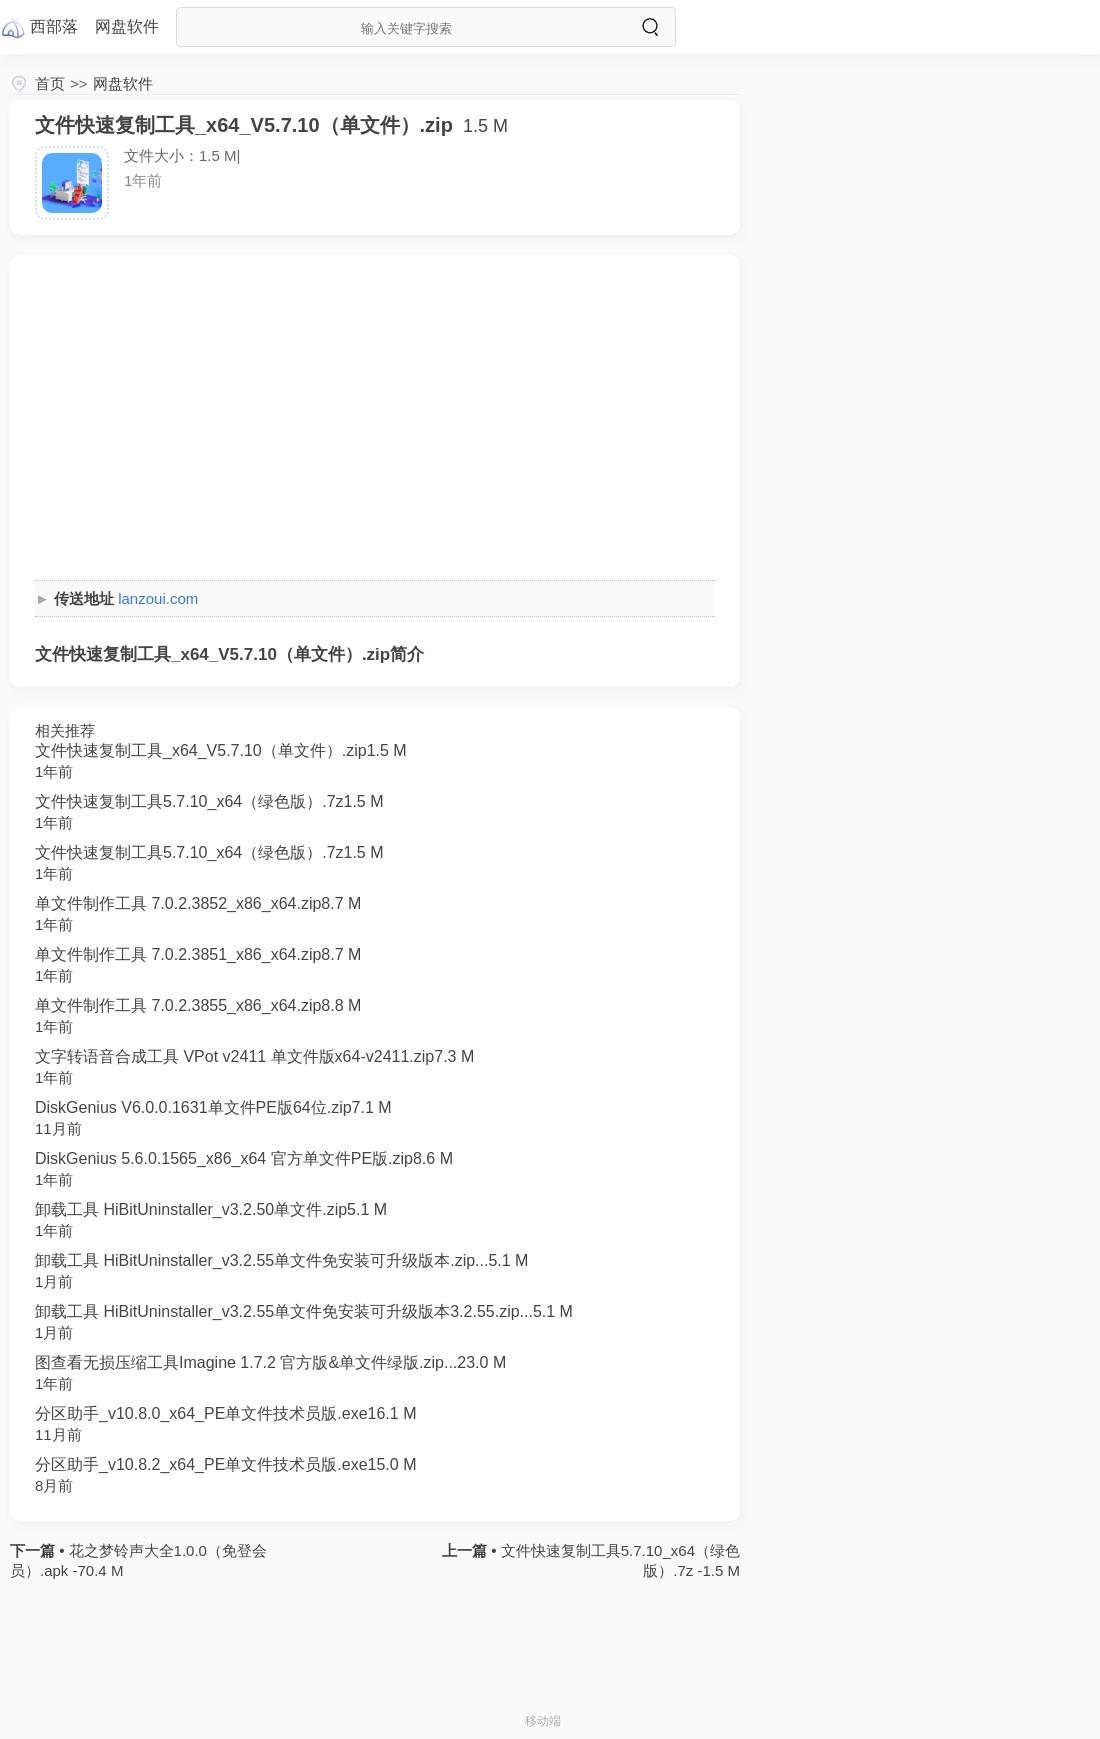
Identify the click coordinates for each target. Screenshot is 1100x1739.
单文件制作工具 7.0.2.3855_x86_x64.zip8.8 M (198, 1005)
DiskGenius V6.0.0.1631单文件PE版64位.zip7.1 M (213, 1107)
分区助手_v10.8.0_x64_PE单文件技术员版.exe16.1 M (225, 1413)
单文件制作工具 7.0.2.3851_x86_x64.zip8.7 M (198, 954)
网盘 (127, 26)
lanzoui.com (158, 598)
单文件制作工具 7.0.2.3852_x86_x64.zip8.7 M (198, 903)
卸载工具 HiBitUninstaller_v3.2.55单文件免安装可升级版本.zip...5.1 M (281, 1260)
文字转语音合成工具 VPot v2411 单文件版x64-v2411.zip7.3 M (254, 1056)
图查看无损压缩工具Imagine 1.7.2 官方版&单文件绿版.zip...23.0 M (270, 1362)
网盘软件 (123, 83)
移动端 (543, 1721)
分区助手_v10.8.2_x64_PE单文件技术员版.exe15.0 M (225, 1464)
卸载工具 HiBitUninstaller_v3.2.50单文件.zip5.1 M (211, 1209)
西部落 (54, 26)
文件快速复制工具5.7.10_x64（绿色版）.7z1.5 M (209, 801)
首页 (50, 83)
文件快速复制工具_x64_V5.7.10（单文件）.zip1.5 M (221, 750)
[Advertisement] (375, 420)
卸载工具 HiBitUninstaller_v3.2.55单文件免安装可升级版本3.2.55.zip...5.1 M (304, 1311)
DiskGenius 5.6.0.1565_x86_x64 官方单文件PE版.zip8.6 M (244, 1158)
